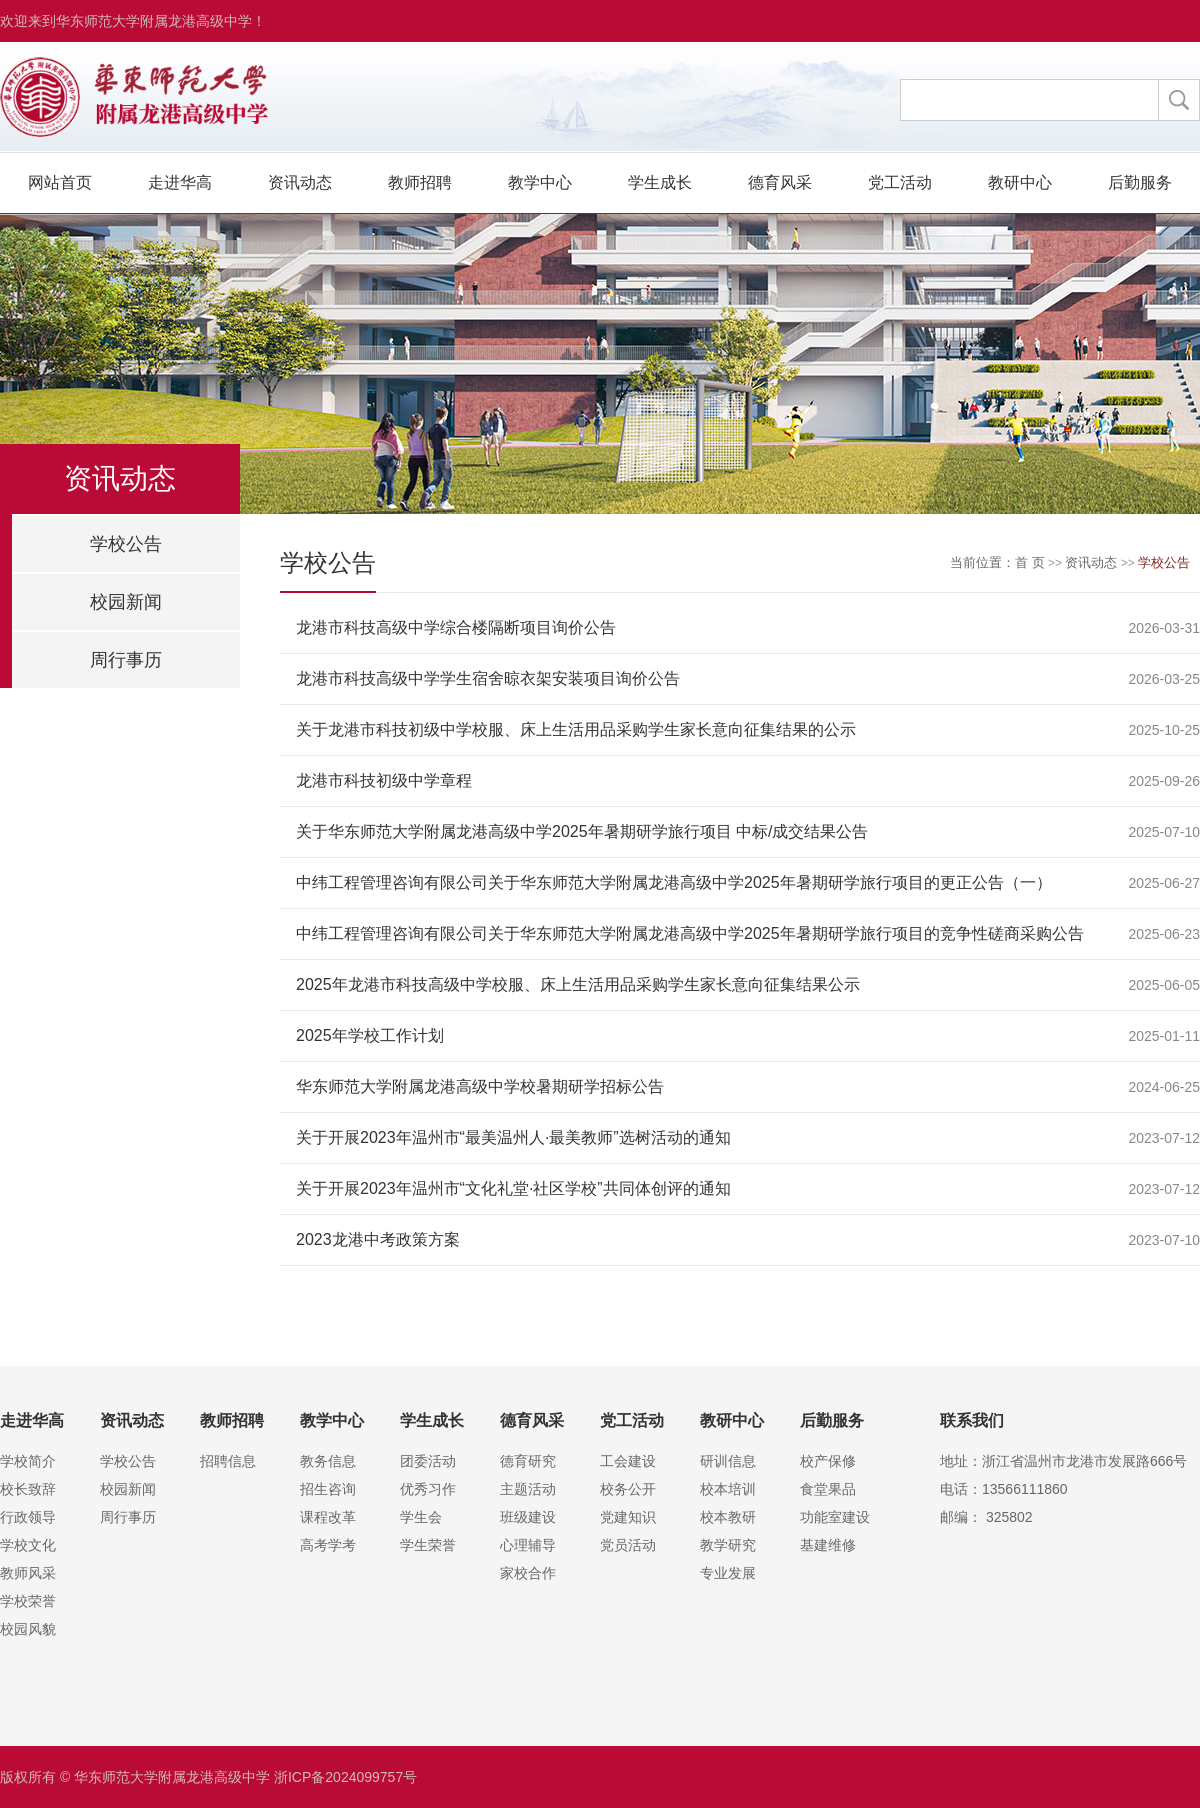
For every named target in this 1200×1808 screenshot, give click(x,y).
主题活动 (528, 1489)
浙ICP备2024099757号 (345, 1777)
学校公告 (126, 544)
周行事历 (126, 660)
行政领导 (28, 1517)
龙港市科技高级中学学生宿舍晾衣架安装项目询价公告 (488, 678)
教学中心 (540, 182)
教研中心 (1020, 182)
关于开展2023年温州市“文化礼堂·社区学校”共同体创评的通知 (513, 1188)
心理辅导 (528, 1545)
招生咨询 (328, 1489)
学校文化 (28, 1545)
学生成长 (660, 182)
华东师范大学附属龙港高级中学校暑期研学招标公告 (480, 1086)
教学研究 (728, 1545)
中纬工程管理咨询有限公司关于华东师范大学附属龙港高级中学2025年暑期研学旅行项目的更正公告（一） (674, 882)
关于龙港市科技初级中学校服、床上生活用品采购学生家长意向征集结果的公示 (576, 729)
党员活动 (628, 1545)
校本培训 (728, 1489)
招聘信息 (228, 1461)
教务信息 (328, 1461)
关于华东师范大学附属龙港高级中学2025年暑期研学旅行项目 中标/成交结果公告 (582, 831)
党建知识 (628, 1517)
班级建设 (528, 1517)
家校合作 (528, 1573)
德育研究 (528, 1461)
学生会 (421, 1517)
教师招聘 (420, 182)
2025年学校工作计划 (370, 1035)
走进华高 (180, 182)
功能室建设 (835, 1517)
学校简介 (28, 1461)
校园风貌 (28, 1629)
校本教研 (728, 1517)
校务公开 (628, 1489)
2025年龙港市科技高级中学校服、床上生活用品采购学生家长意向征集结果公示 (578, 984)
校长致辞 (28, 1489)
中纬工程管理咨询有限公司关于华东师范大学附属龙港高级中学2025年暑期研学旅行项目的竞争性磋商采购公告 (690, 933)
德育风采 (780, 182)
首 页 (1030, 562)
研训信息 (728, 1461)
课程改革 (328, 1517)
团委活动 (428, 1461)
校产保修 (828, 1461)
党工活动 (900, 182)
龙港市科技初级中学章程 (384, 780)
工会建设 (628, 1461)
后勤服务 (1140, 182)
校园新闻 (126, 602)
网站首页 (60, 182)
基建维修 (828, 1545)
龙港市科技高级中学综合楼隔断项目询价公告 (456, 627)
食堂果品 (828, 1489)
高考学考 (328, 1545)
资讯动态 (300, 182)
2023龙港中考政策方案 (378, 1239)
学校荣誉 (28, 1601)
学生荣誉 (428, 1545)
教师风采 (28, 1573)
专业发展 (728, 1573)
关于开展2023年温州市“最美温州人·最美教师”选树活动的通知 (513, 1137)
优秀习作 (428, 1489)
